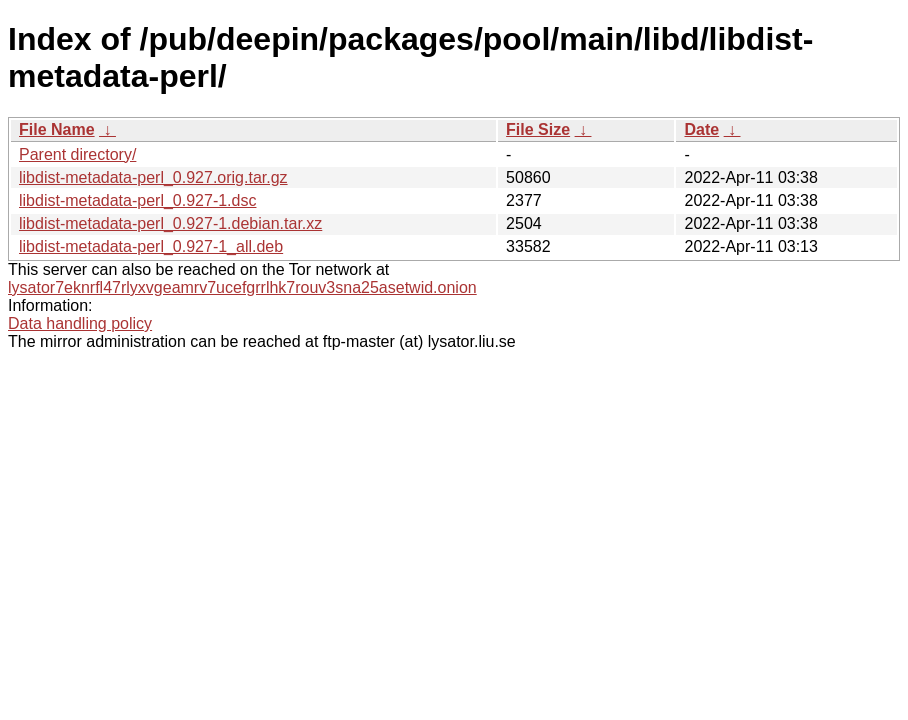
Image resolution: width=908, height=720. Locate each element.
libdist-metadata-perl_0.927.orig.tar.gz (153, 177)
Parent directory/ (77, 154)
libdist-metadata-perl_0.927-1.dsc (137, 200)
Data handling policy (80, 323)
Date (701, 129)
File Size (538, 129)
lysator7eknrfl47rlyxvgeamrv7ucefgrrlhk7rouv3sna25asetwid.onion (242, 287)
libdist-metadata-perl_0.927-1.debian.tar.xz (170, 223)
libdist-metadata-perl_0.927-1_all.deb (151, 246)
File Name (57, 129)
